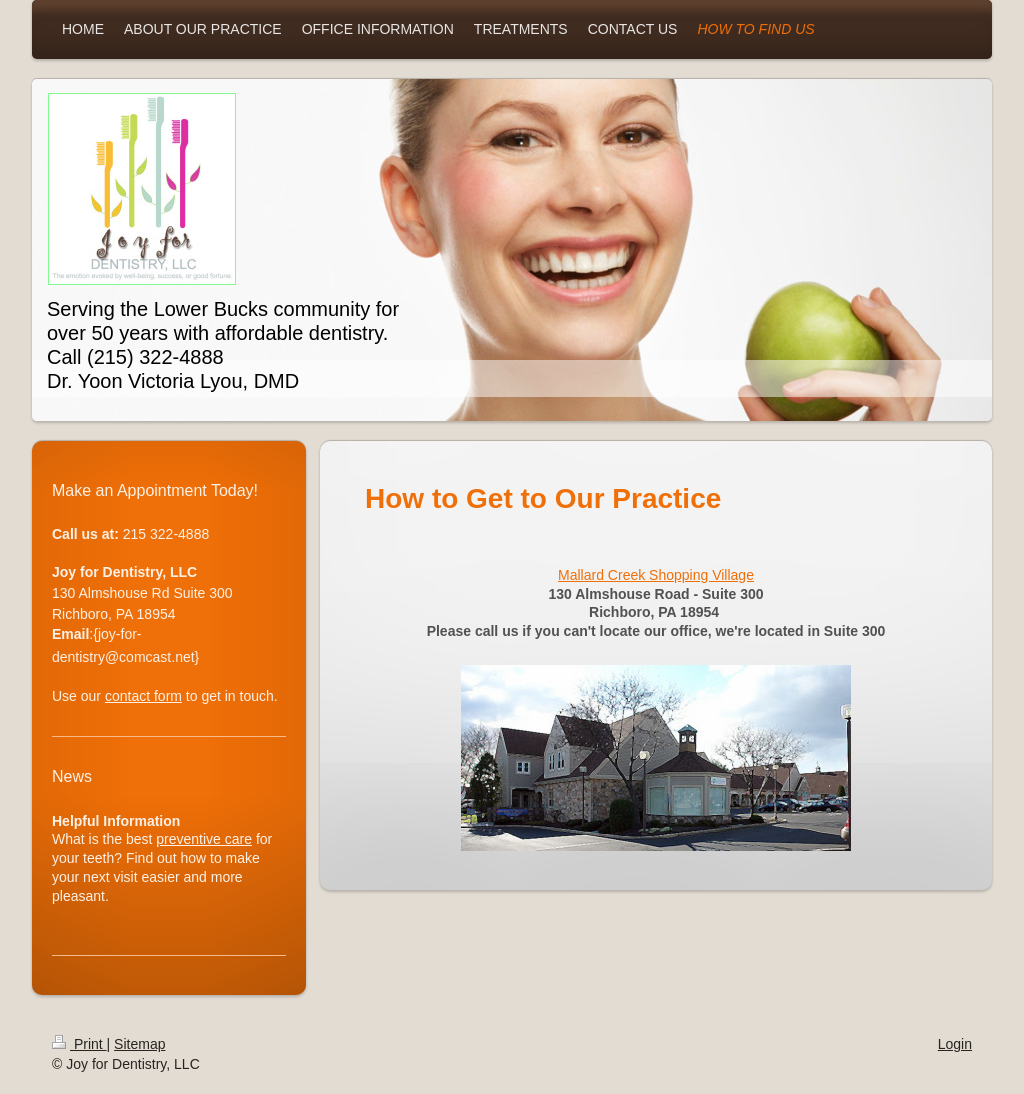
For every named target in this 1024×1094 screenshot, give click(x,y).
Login (955, 1044)
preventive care (204, 839)
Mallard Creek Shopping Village (656, 575)
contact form (143, 696)
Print (79, 1044)
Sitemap (139, 1044)
